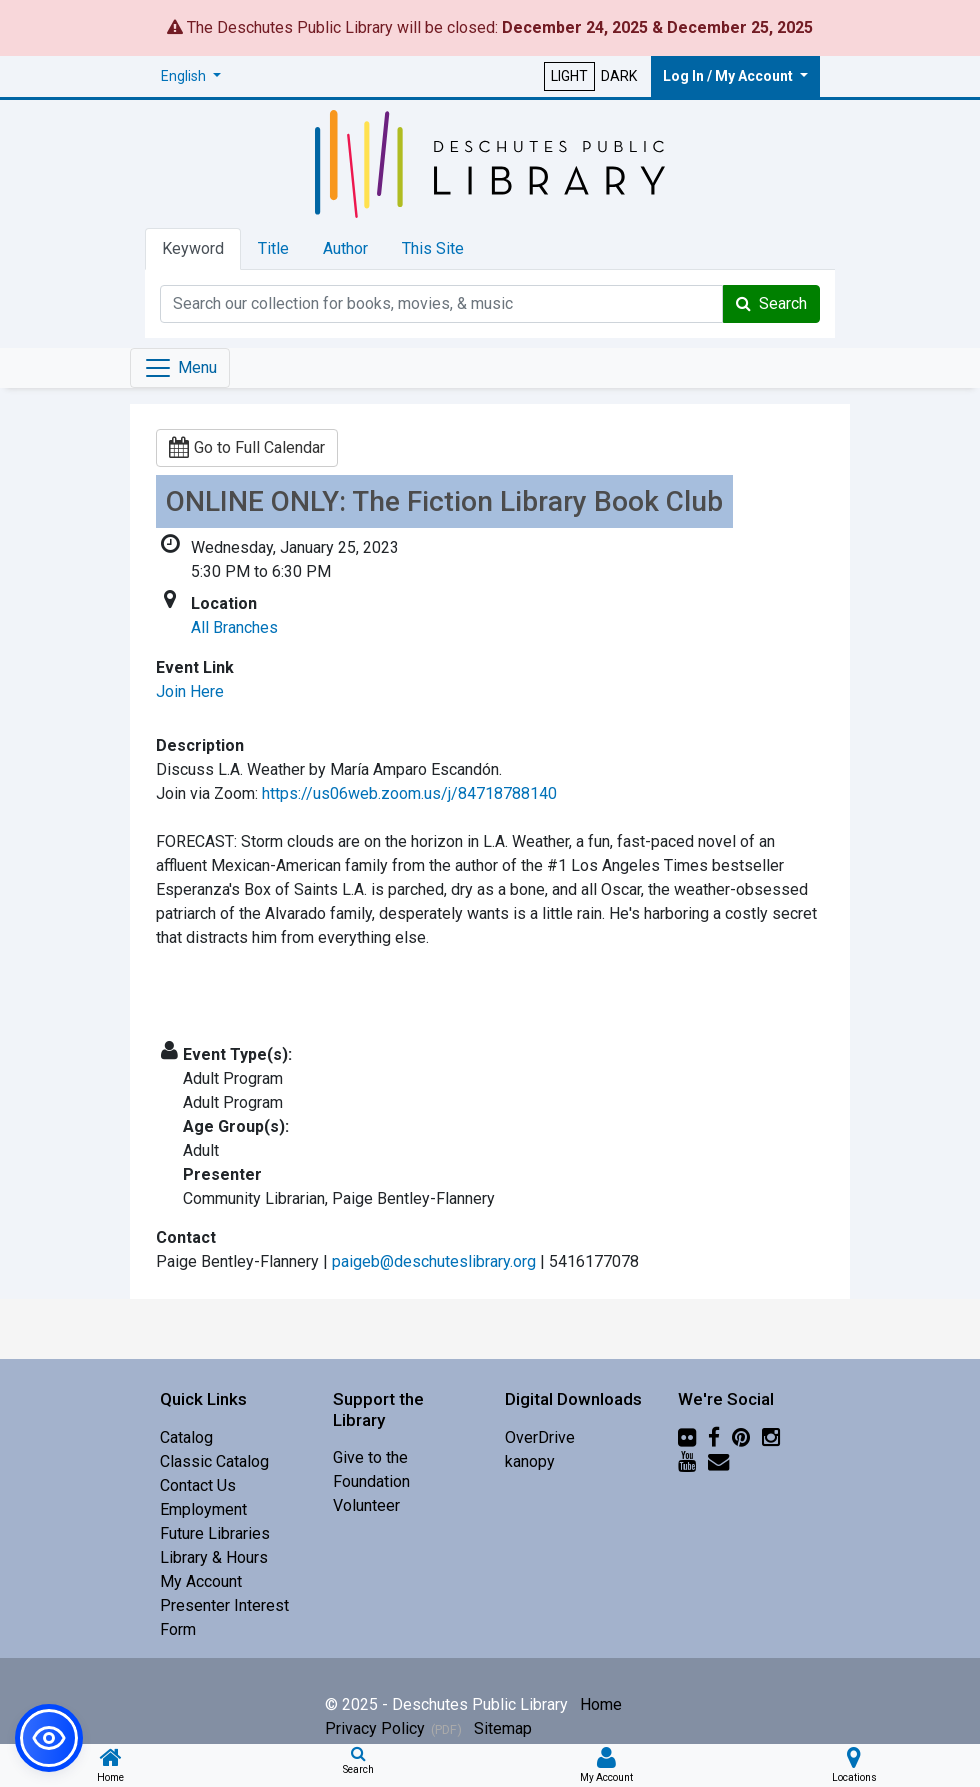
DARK (619, 76)
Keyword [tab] (193, 248)
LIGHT (569, 76)
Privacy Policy (375, 1728)
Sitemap (503, 1728)
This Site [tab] (433, 248)
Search (771, 303)
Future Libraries (215, 1533)
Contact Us (198, 1485)
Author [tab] (345, 248)
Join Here (190, 691)
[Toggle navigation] (180, 368)
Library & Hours (214, 1557)
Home (601, 1704)
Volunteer (366, 1505)
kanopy (530, 1461)
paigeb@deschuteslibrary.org (434, 1261)
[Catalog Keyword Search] (441, 304)
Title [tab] (273, 248)
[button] (191, 76)
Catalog (186, 1437)
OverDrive (540, 1437)
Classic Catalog (214, 1461)
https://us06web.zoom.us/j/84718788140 (409, 793)
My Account (201, 1581)
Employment (203, 1509)
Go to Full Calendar (247, 447)
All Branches (234, 627)
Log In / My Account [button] (729, 76)
